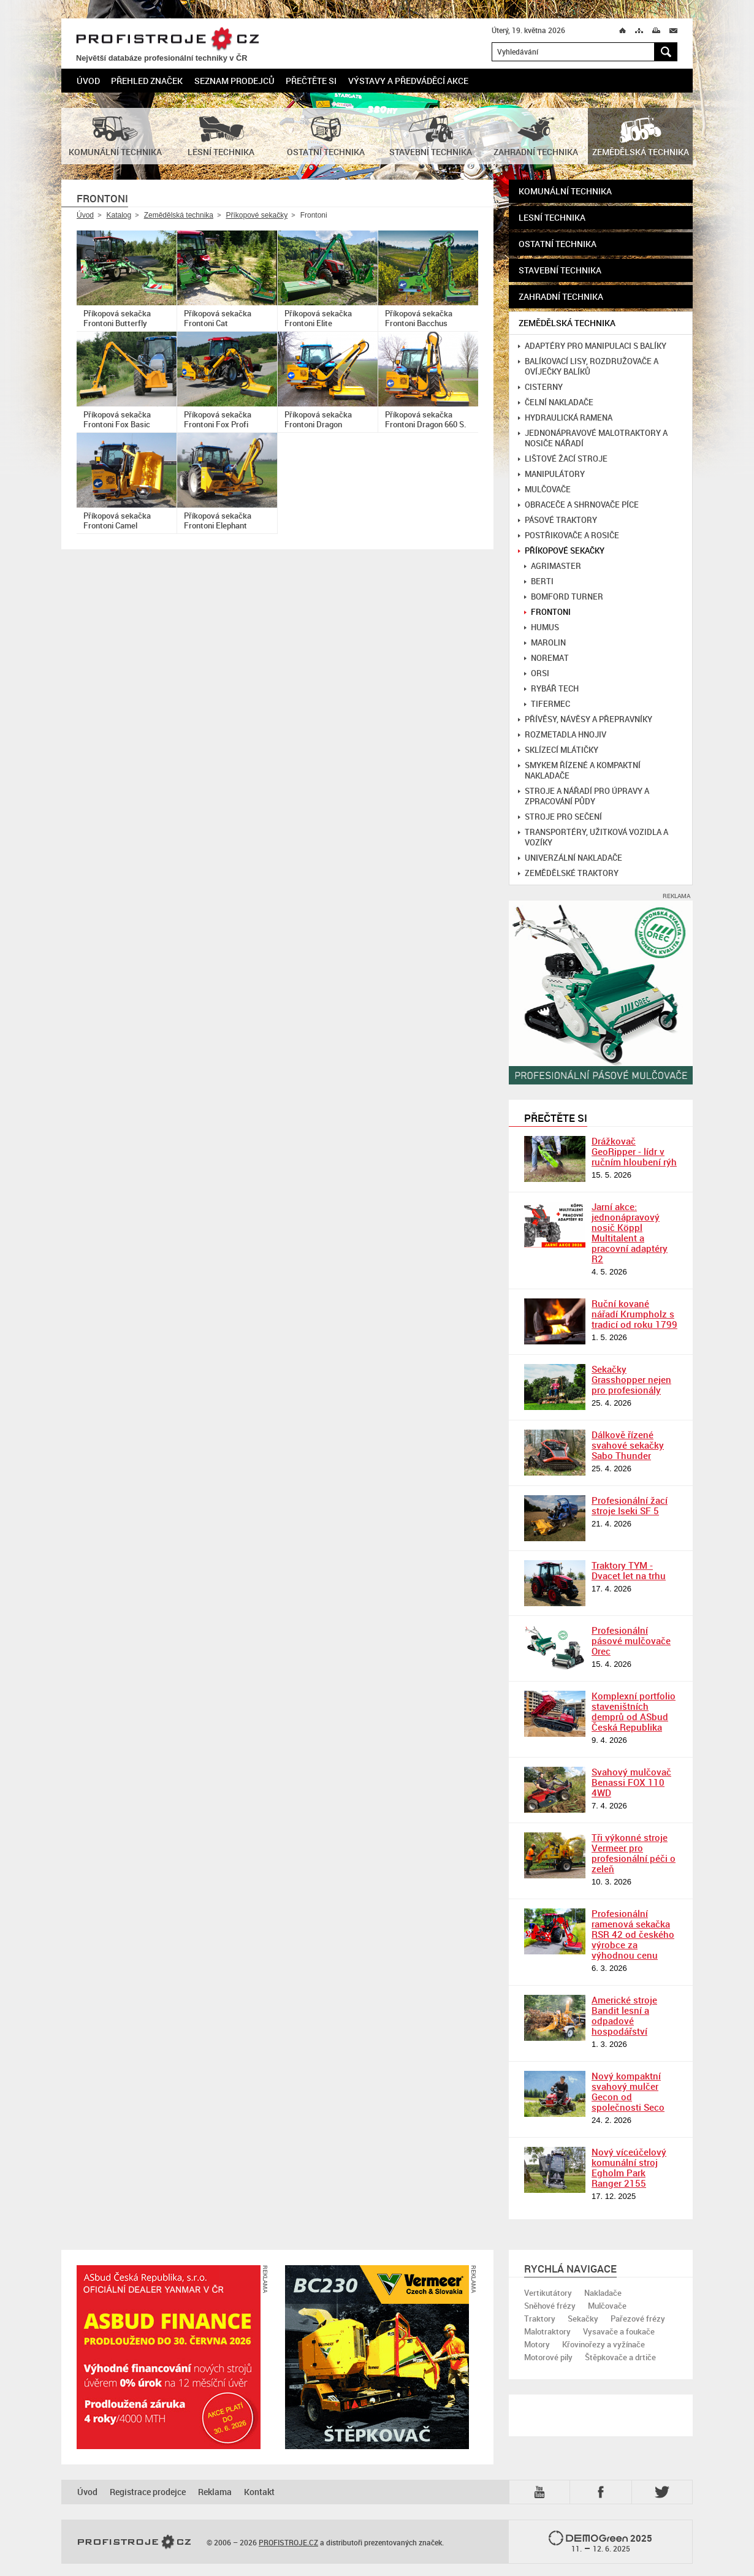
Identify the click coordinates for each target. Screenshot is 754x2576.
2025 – (600, 2542)
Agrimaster (552, 566)
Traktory (539, 2318)
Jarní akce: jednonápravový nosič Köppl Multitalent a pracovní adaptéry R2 (630, 1232)
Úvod (88, 80)
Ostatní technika (557, 244)
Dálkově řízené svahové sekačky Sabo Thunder (628, 1444)
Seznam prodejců (234, 80)
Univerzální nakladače (570, 858)
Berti (539, 581)
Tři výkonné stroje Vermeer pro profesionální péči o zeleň (634, 1853)
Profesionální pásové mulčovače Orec (631, 1640)
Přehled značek (147, 80)
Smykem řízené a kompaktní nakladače (579, 770)
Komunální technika (565, 191)
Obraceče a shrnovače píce (578, 505)
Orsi (536, 673)
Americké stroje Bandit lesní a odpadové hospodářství (624, 2015)
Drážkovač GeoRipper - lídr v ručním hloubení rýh (634, 1151)
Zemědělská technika (178, 215)
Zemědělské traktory (568, 873)
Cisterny (540, 387)
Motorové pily (548, 2357)
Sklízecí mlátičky (558, 750)
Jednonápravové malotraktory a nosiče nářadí (593, 438)
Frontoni (547, 612)
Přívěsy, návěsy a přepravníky (585, 719)
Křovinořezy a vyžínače (603, 2344)
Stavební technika (560, 270)
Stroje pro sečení (560, 817)
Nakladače (603, 2292)
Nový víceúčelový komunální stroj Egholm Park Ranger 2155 (629, 2167)
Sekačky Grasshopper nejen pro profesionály (631, 1379)
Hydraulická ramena (565, 418)
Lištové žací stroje (562, 459)
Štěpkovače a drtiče (620, 2357)
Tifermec (547, 704)
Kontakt (259, 2492)
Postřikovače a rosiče (568, 535)
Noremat (546, 658)
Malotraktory (547, 2331)
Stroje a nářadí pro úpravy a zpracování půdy (583, 796)
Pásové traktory (557, 520)
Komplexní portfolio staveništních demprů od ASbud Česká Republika (634, 1711)
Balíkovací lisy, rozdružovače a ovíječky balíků (588, 366)
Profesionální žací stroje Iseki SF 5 (630, 1505)
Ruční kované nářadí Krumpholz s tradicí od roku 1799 (634, 1313)
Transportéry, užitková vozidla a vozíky (593, 837)
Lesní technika (552, 217)
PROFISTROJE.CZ (167, 39)
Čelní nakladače (555, 402)
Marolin (545, 643)
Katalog (118, 215)
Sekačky (583, 2318)
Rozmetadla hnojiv (562, 735)
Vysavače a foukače (619, 2331)
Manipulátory (551, 474)
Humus (541, 627)
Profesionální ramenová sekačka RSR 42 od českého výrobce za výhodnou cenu (633, 1934)
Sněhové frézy (550, 2305)
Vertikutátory (548, 2292)
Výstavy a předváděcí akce (408, 80)
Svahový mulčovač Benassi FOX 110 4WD (631, 1782)
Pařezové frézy (638, 2318)
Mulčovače (544, 489)
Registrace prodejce (148, 2492)
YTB (542, 2492)
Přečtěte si (311, 80)
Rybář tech (551, 689)
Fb (602, 2492)
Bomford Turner (563, 597)
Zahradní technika (561, 296)
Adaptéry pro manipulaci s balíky (592, 346)
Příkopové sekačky (257, 215)
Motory (537, 2344)
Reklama (215, 2492)
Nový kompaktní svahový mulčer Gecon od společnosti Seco (628, 2091)
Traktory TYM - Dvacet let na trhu (629, 1570)
